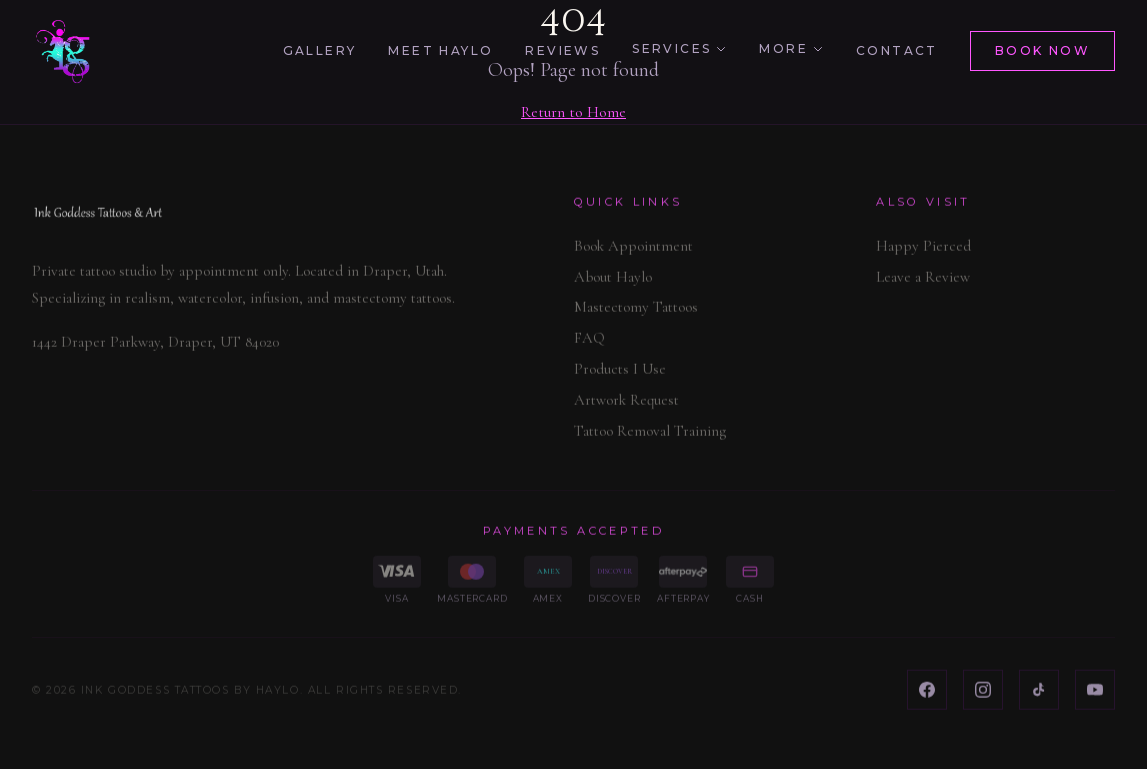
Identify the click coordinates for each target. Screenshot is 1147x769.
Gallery (320, 50)
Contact (897, 50)
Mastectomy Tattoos (636, 311)
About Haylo (613, 280)
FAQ (589, 342)
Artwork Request (626, 404)
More (791, 48)
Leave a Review (923, 280)
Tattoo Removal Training (650, 434)
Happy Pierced (923, 250)
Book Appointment (633, 250)
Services (679, 48)
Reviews (562, 50)
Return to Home (573, 112)
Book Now (1042, 50)
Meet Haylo (440, 50)
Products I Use (620, 373)
